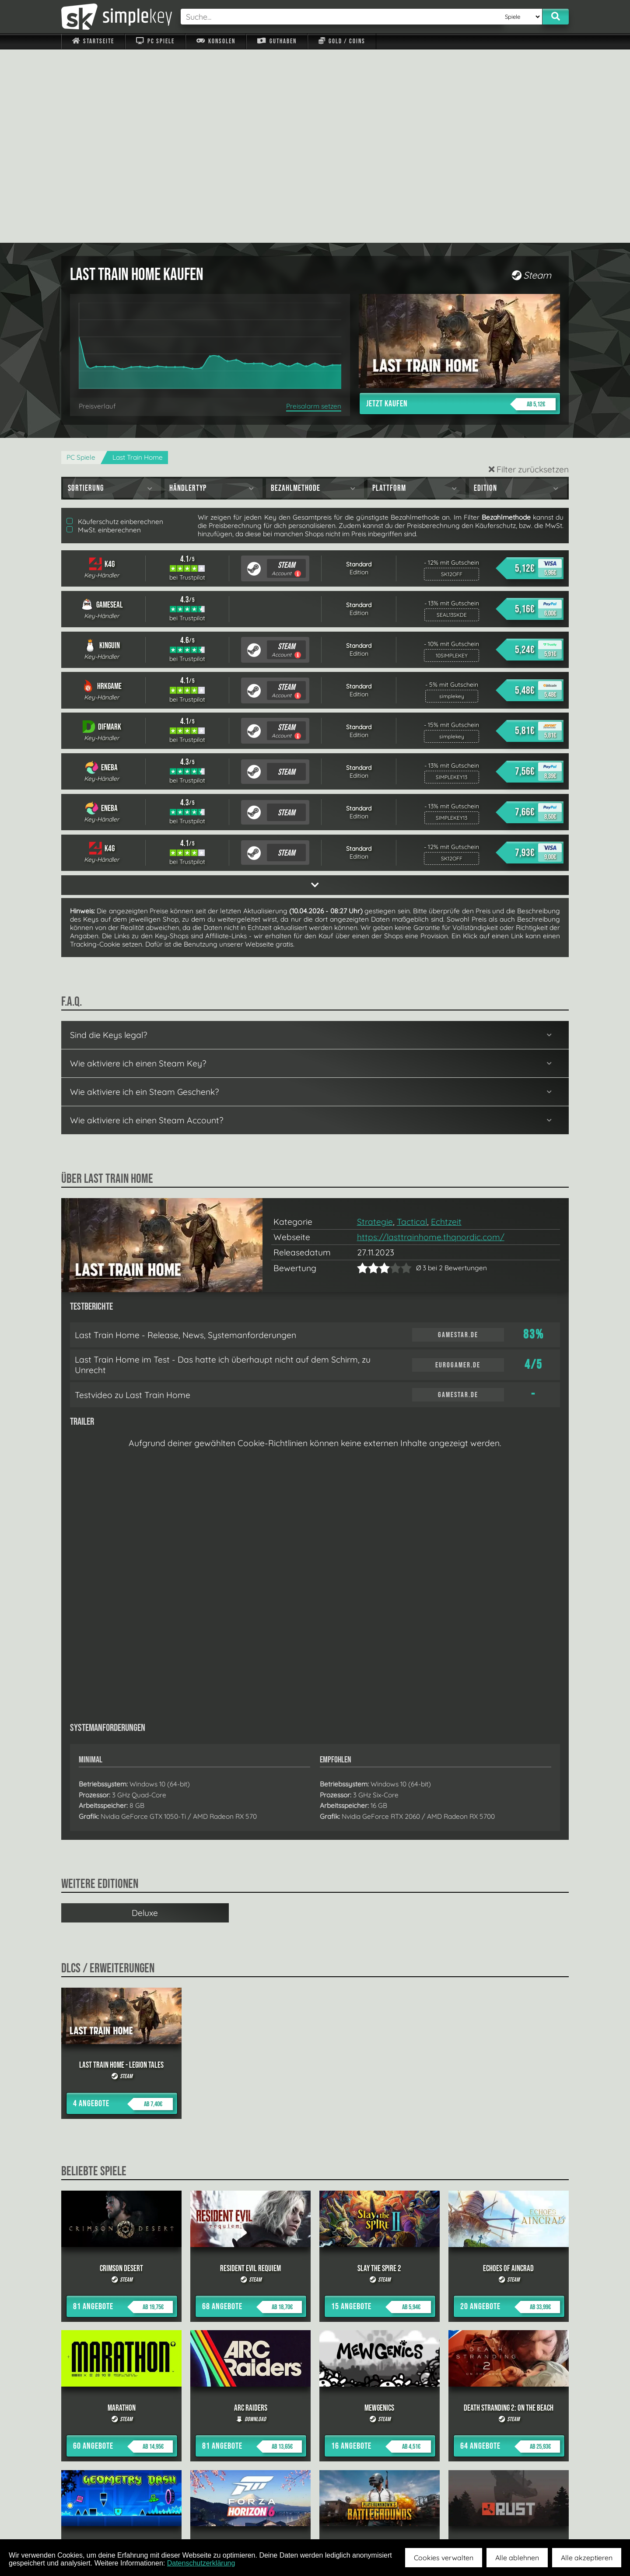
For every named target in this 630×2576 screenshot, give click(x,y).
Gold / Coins (341, 41)
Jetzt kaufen (461, 211)
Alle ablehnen (517, 2557)
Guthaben (276, 41)
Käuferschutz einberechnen (114, 328)
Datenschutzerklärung (201, 2563)
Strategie (375, 1028)
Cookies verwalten (443, 2557)
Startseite (93, 41)
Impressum (98, 2518)
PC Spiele (155, 41)
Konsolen (215, 41)
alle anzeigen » (315, 2423)
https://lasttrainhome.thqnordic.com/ (430, 1043)
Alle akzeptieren (586, 2557)
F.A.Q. (259, 2518)
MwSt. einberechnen (103, 336)
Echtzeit (446, 1028)
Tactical (412, 1028)
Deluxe (145, 1719)
